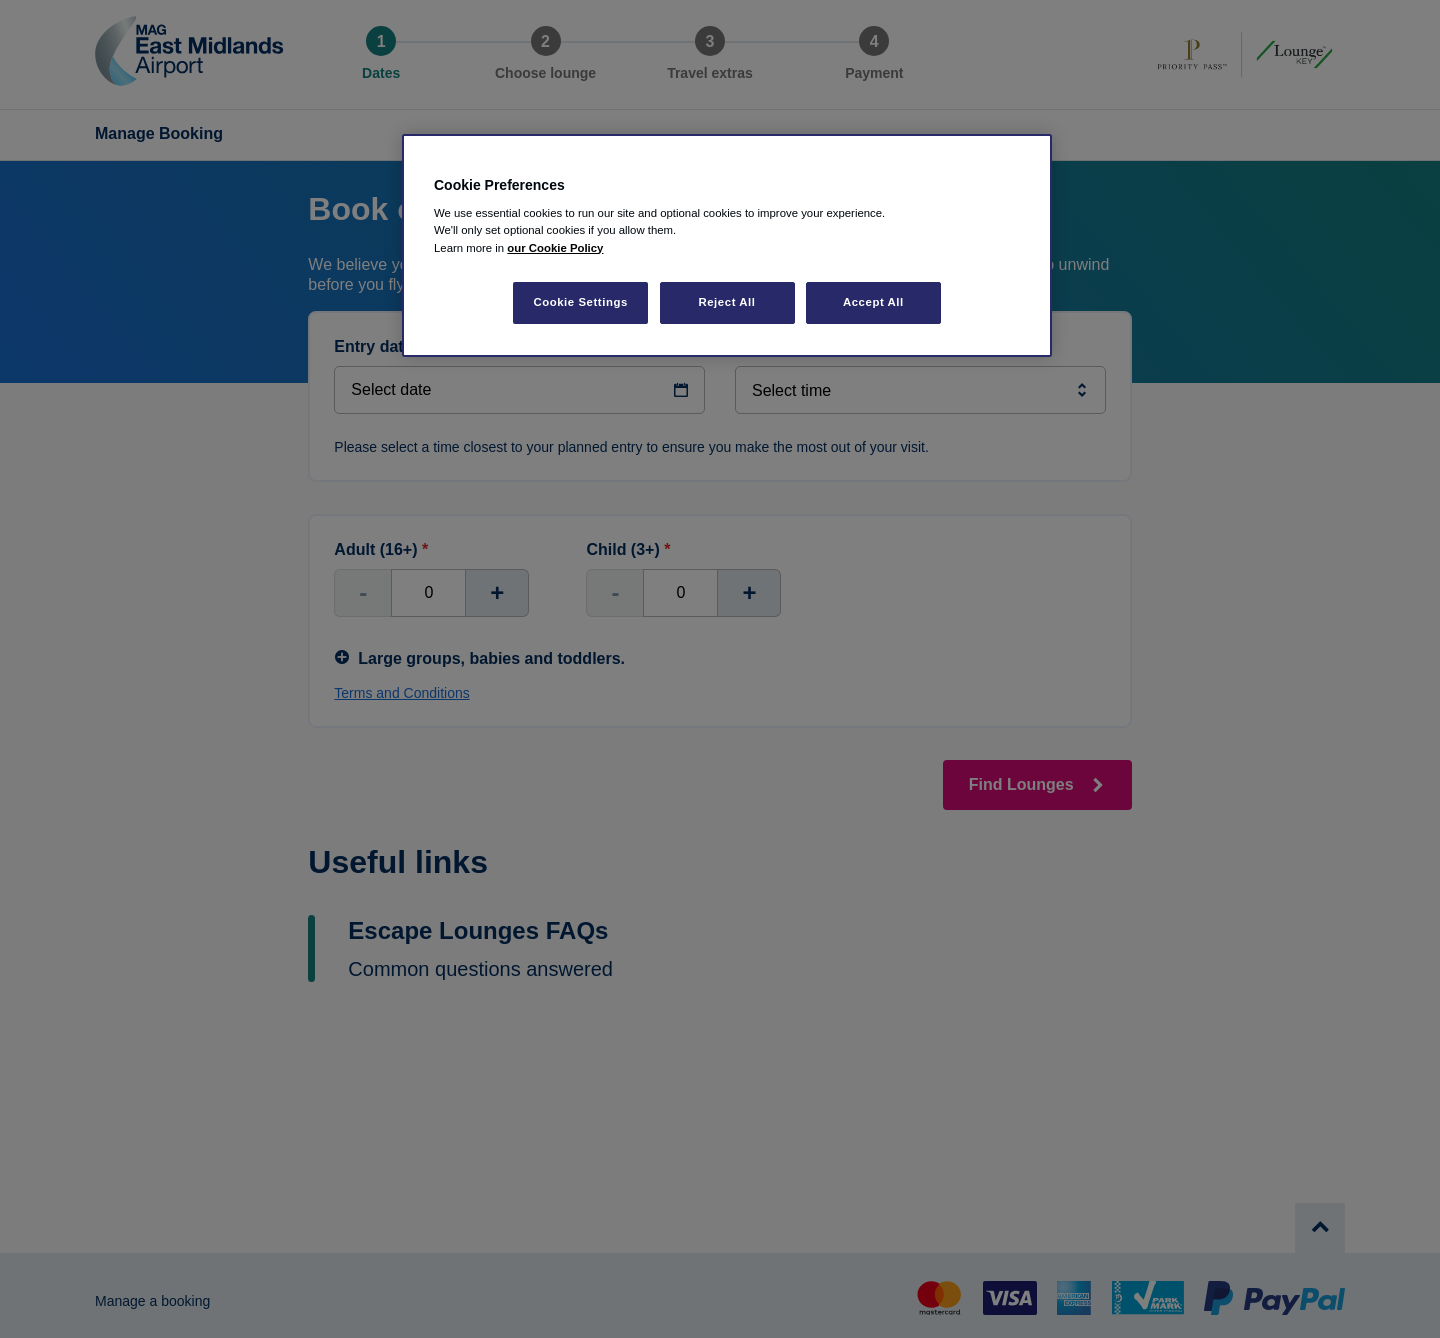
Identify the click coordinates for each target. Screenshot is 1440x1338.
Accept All (873, 302)
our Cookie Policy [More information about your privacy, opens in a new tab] (555, 248)
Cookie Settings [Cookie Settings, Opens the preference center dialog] (580, 302)
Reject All (726, 302)
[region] (727, 245)
